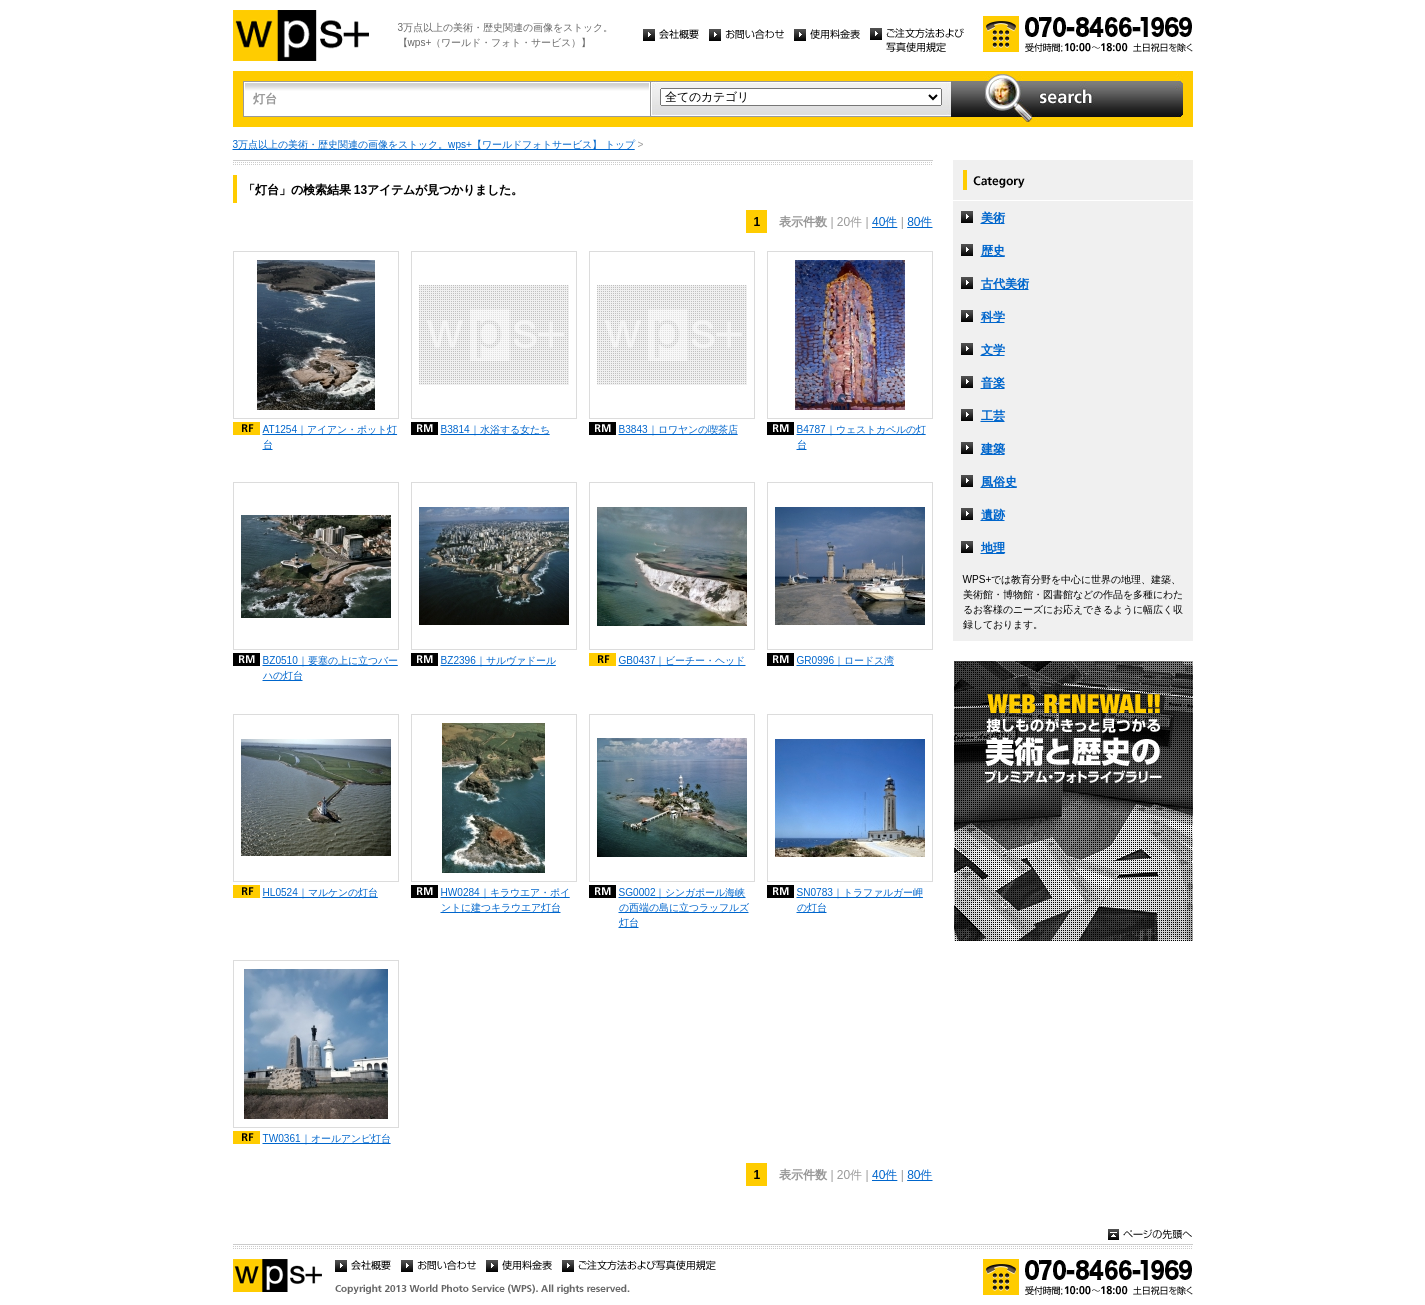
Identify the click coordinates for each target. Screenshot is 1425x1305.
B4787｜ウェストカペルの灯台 (861, 437)
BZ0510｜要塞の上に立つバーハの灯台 (330, 668)
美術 (993, 218)
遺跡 (993, 515)
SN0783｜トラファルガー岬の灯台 (860, 900)
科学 (993, 317)
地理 (993, 548)
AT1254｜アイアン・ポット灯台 (330, 437)
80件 (919, 222)
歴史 (993, 251)
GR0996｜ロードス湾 (846, 660)
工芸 (993, 416)
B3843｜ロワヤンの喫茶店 (678, 429)
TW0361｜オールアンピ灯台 (327, 1138)
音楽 (993, 383)
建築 (993, 449)
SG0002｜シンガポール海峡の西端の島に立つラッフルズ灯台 (684, 907)
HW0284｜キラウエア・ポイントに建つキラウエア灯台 (505, 900)
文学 (993, 350)
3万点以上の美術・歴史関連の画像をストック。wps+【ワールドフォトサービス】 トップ (434, 144)
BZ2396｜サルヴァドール (498, 660)
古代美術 (1005, 284)
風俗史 (999, 482)
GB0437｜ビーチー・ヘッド (682, 660)
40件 (884, 222)
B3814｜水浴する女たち (495, 429)
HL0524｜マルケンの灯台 (320, 892)
